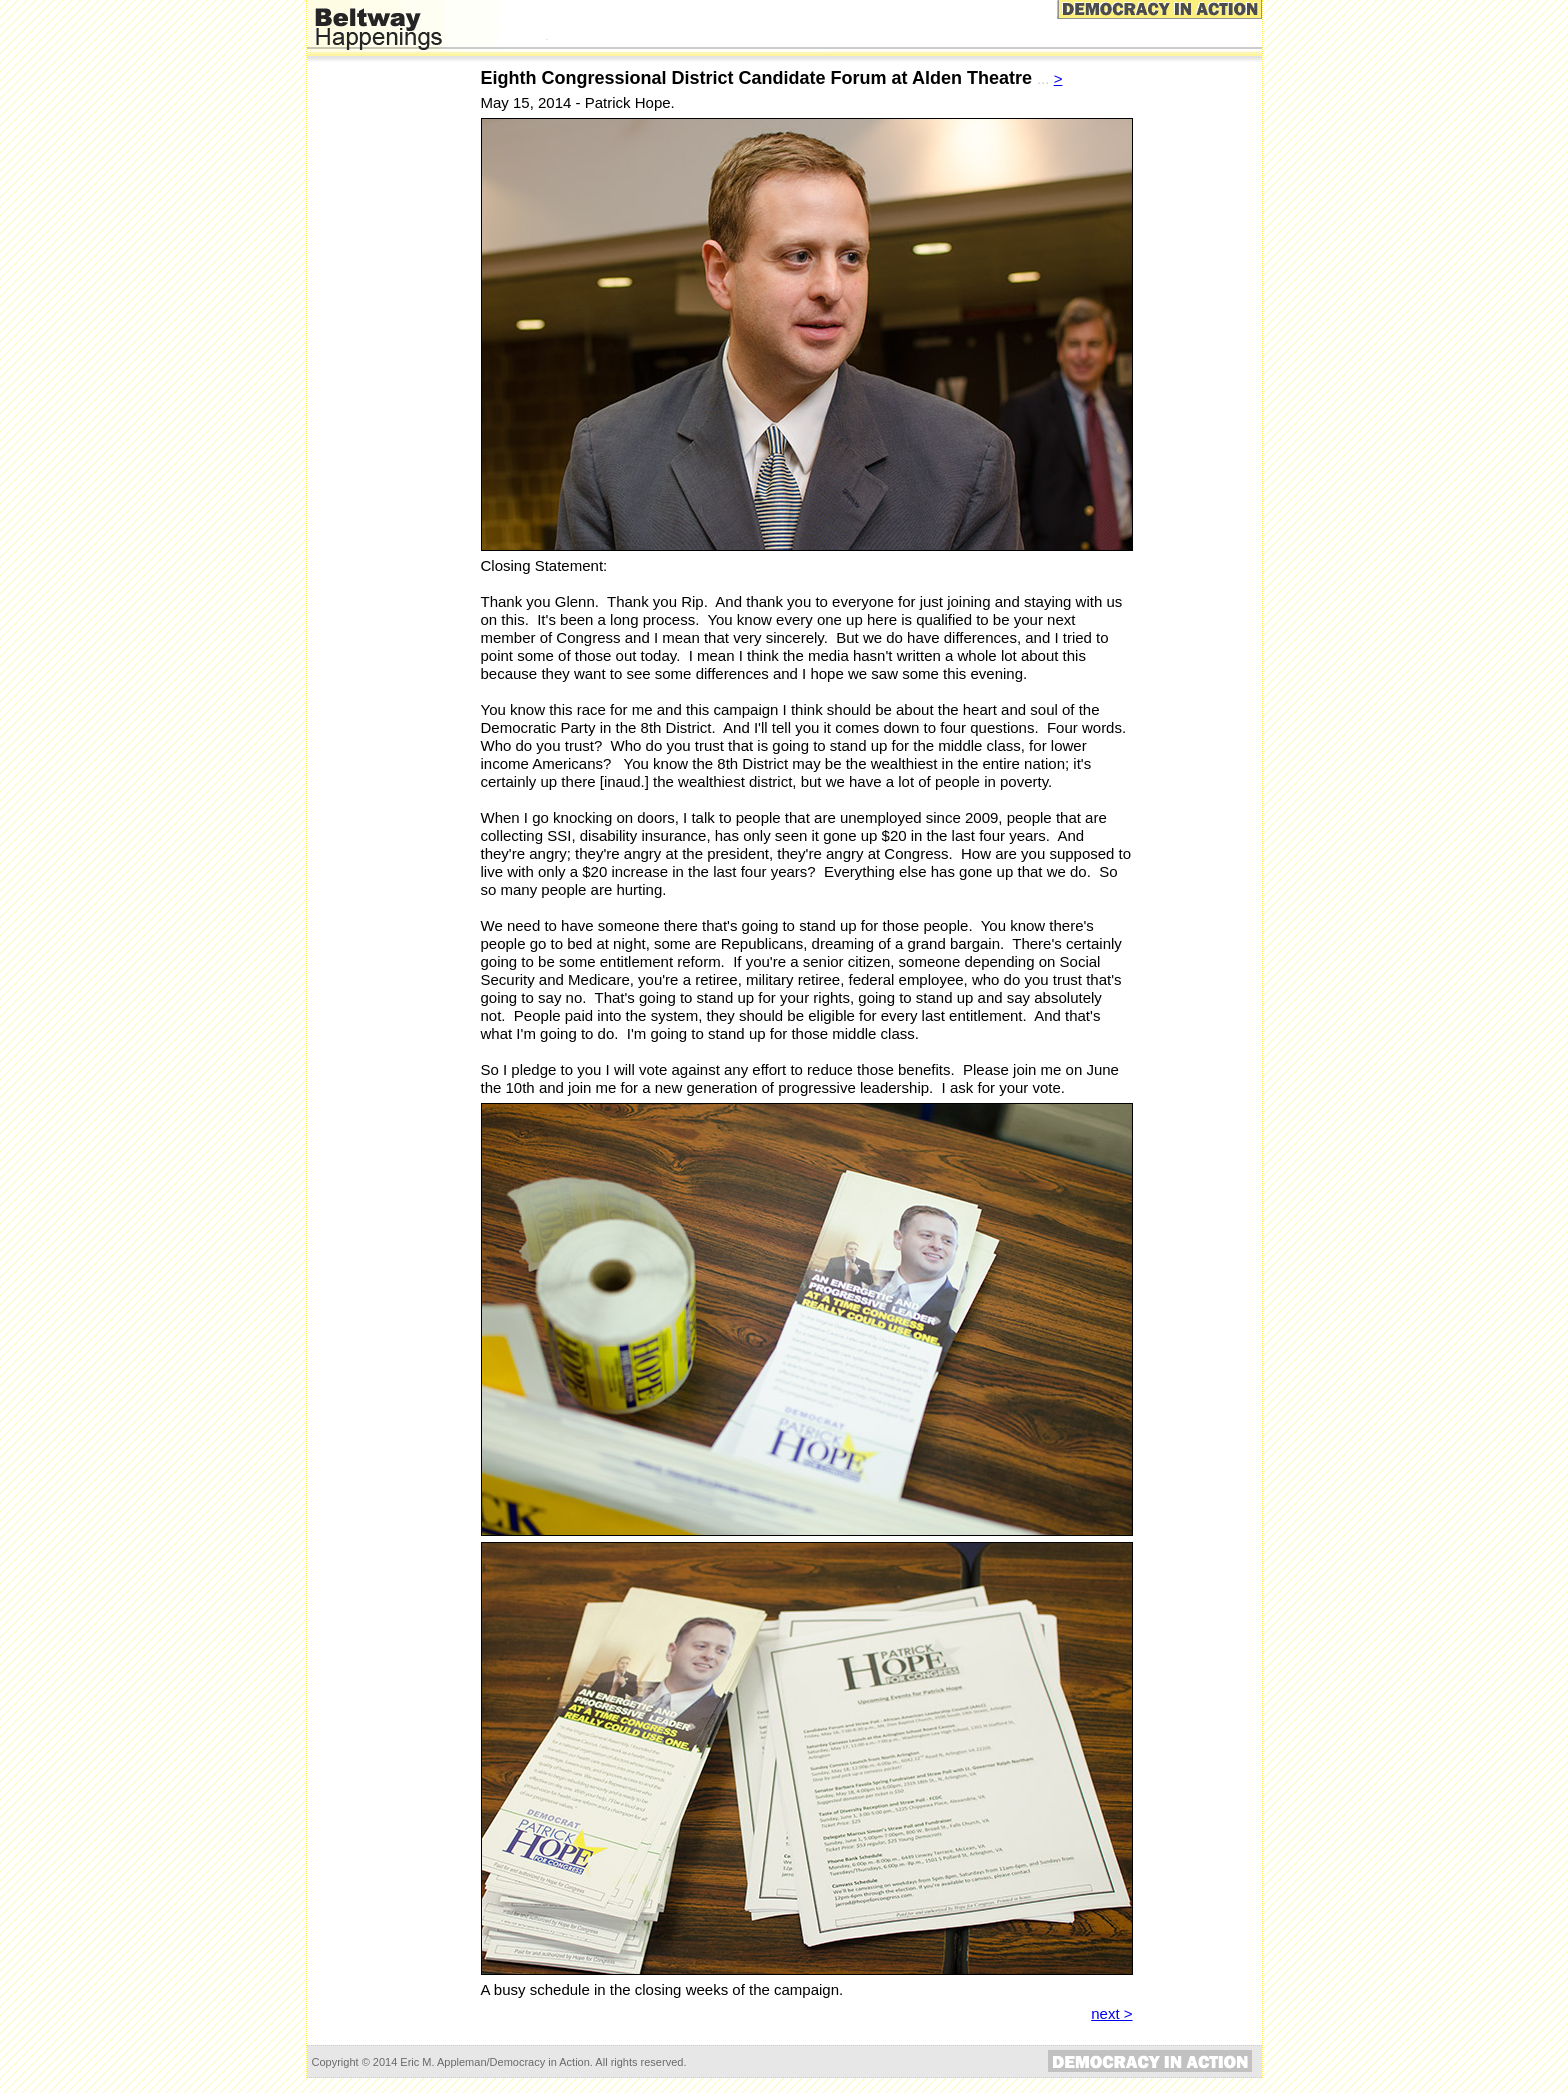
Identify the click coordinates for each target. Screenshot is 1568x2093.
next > (1111, 2013)
